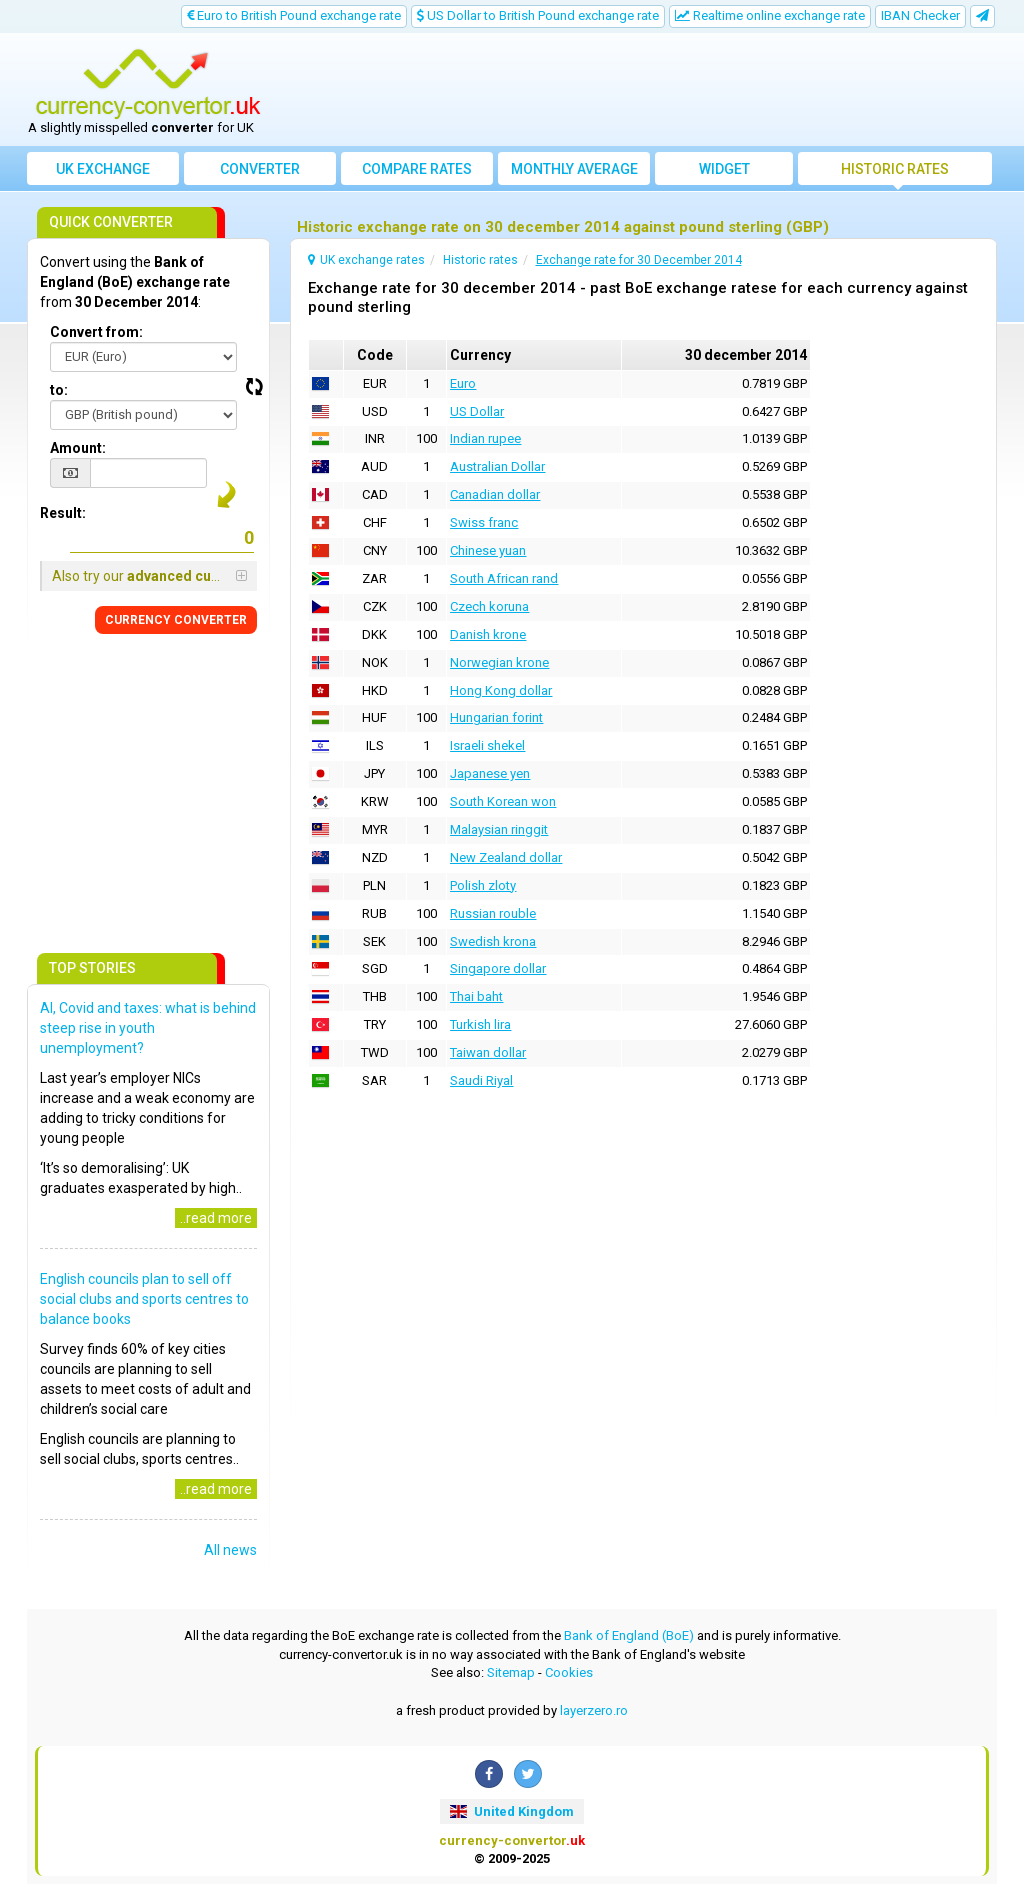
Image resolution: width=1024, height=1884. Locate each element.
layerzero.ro (594, 1710)
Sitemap (511, 1672)
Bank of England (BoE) (629, 1635)
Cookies (569, 1672)
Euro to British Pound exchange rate (294, 15)
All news (230, 1550)
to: (59, 390)
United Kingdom (511, 1811)
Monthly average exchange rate (574, 173)
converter (260, 169)
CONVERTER (176, 620)
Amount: (78, 448)
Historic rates (895, 169)
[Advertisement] (634, 90)
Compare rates (417, 169)
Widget (724, 169)
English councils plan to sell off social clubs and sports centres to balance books (144, 1299)
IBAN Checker (920, 15)
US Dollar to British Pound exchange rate (538, 15)
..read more (216, 1218)
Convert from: (96, 332)
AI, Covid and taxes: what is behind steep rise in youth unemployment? (148, 1028)
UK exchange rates (103, 173)
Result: (63, 513)
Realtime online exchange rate (770, 15)
